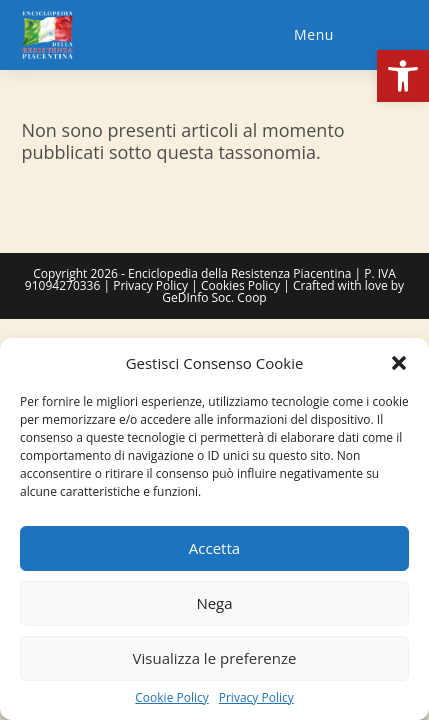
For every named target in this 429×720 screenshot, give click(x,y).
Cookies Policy (240, 285)
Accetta (214, 548)
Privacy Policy (256, 698)
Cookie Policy (171, 698)
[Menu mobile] (311, 35)
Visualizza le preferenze (215, 658)
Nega (214, 603)
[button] (403, 76)
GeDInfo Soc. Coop (214, 297)
